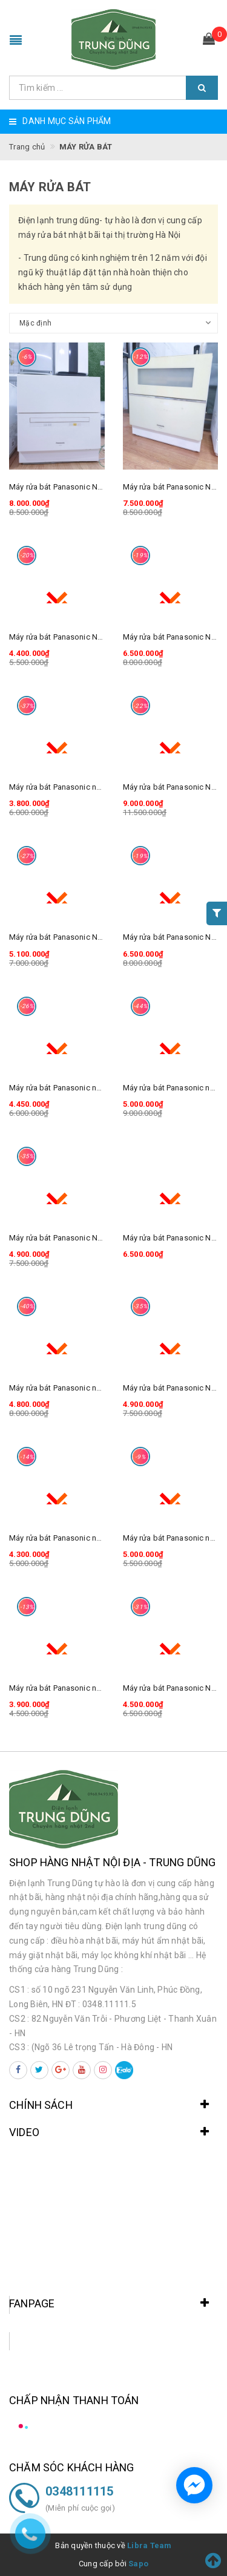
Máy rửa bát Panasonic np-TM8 (64, 1387)
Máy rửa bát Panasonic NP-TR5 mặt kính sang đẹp (97, 1237)
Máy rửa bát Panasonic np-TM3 (64, 1537)
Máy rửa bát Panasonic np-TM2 (64, 1688)
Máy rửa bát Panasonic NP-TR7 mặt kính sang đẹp (97, 937)
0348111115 (79, 2491)
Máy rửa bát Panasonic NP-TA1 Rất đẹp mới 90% (94, 486)
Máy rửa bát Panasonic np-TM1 (64, 786)
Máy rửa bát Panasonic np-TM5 (64, 1087)
